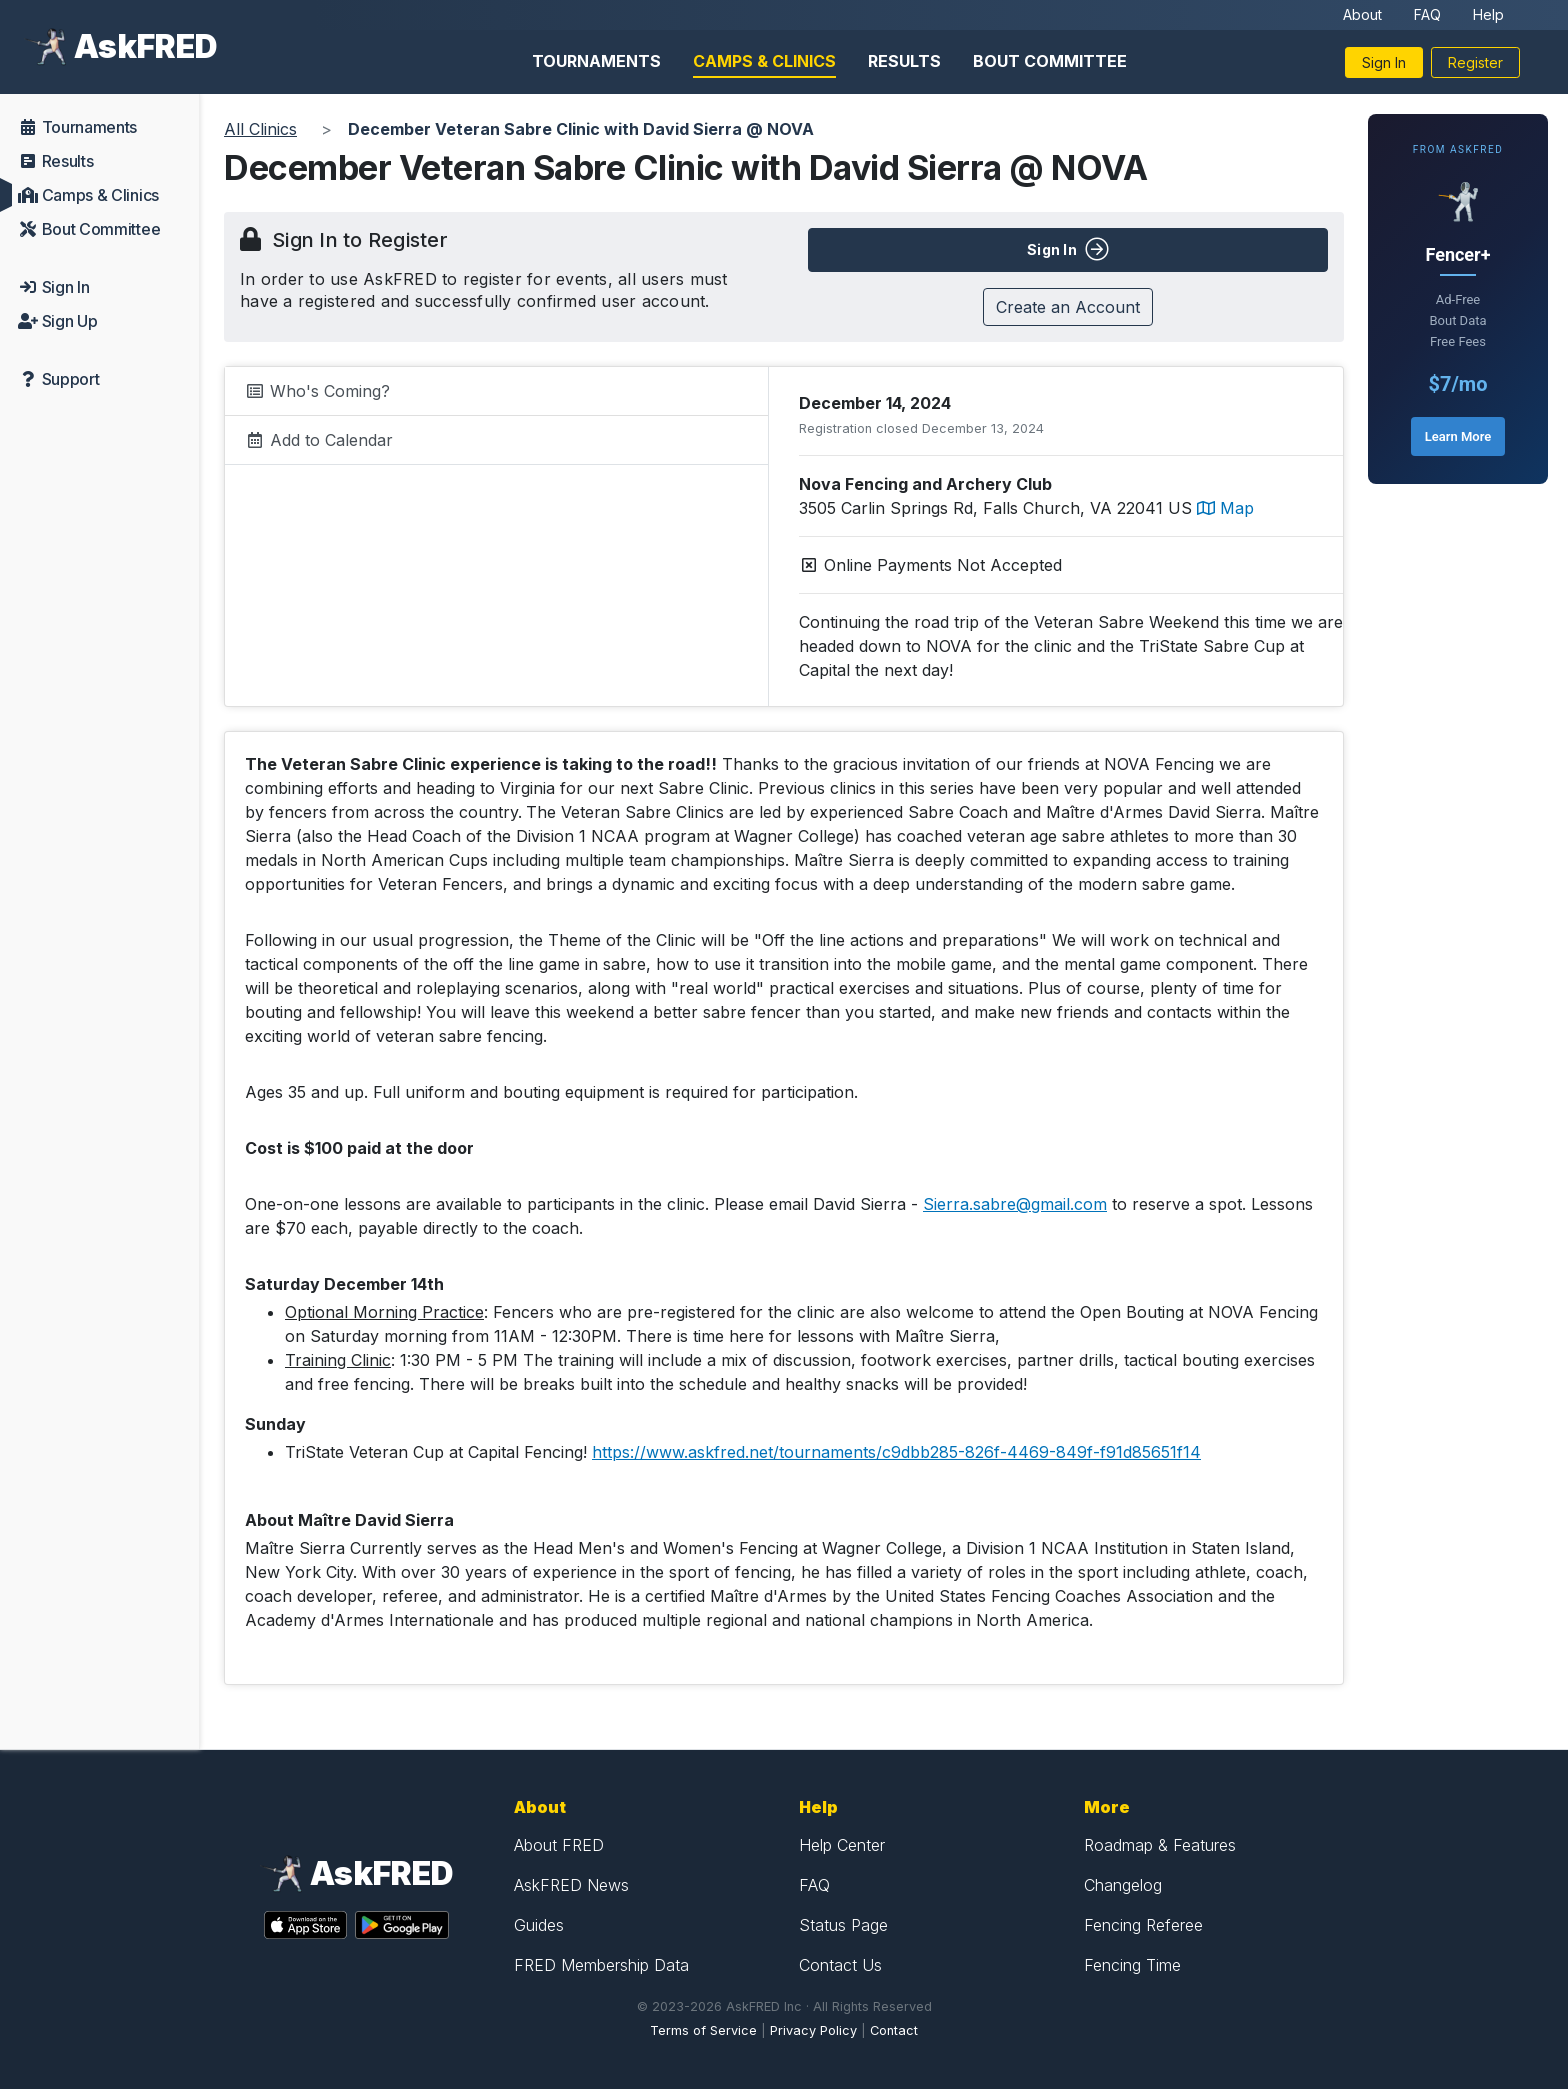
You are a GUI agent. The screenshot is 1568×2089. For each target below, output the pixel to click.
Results (904, 61)
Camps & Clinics (764, 61)
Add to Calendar (319, 440)
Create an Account (1068, 307)
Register (1475, 62)
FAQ (1427, 14)
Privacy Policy (813, 2030)
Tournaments (596, 61)
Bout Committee (1050, 61)
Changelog (1123, 1885)
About (1362, 14)
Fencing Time (1132, 1965)
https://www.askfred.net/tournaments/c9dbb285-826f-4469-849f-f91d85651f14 (896, 1452)
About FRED (559, 1845)
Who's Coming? (317, 391)
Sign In (1384, 62)
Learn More (1458, 436)
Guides (539, 1925)
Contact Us (840, 1965)
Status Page (843, 1925)
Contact (894, 2030)
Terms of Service (703, 2030)
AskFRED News (571, 1885)
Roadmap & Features (1160, 1845)
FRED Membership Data (601, 1965)
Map (1225, 508)
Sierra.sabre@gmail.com (1015, 1204)
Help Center (842, 1845)
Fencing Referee (1143, 1925)
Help (1488, 14)
